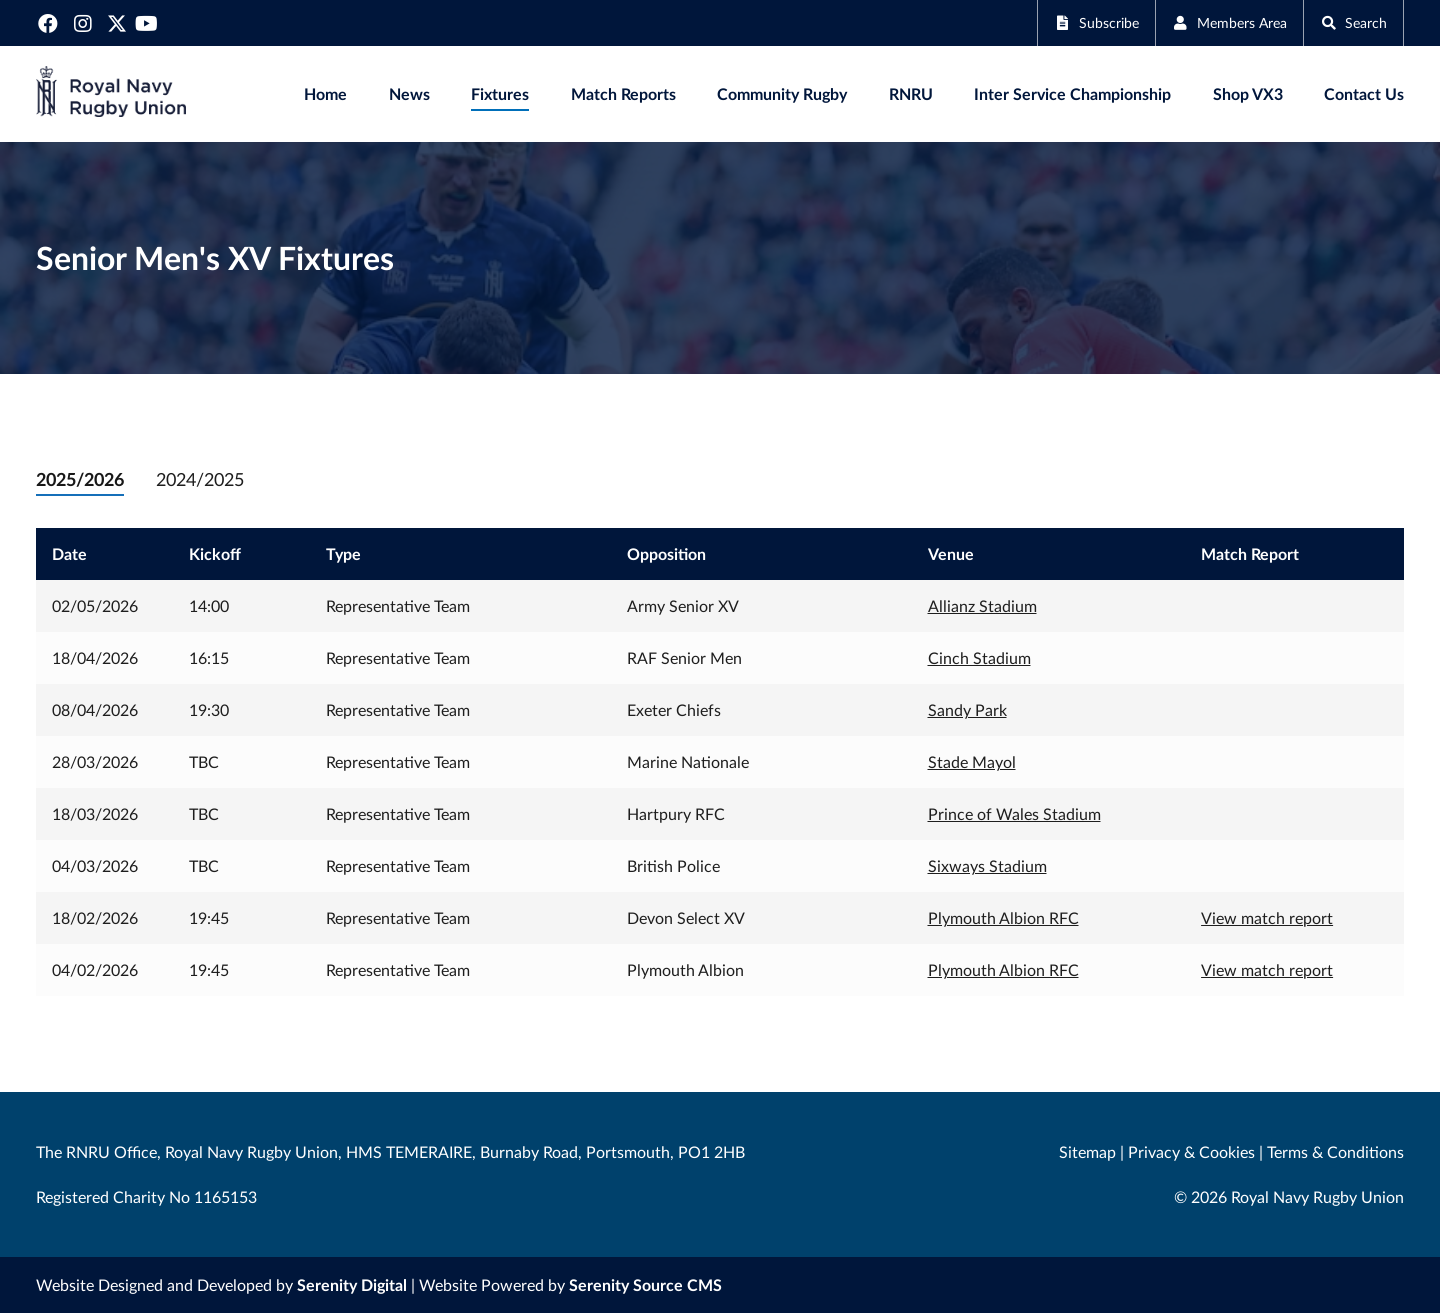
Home (325, 93)
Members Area (1214, 22)
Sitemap (1087, 1151)
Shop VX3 (1248, 93)
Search (1349, 22)
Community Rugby (782, 93)
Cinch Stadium (979, 657)
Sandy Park (967, 709)
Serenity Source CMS (645, 1284)
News (409, 93)
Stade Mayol (972, 761)
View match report (1267, 917)
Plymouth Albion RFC (1003, 917)
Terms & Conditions (1335, 1151)
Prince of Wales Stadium (1014, 813)
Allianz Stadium (982, 605)
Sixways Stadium (987, 865)
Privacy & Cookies (1191, 1151)
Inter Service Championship (1072, 93)
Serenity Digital (352, 1284)
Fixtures (500, 93)
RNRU (911, 93)
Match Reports (623, 93)
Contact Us (1364, 93)
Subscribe (1069, 22)
